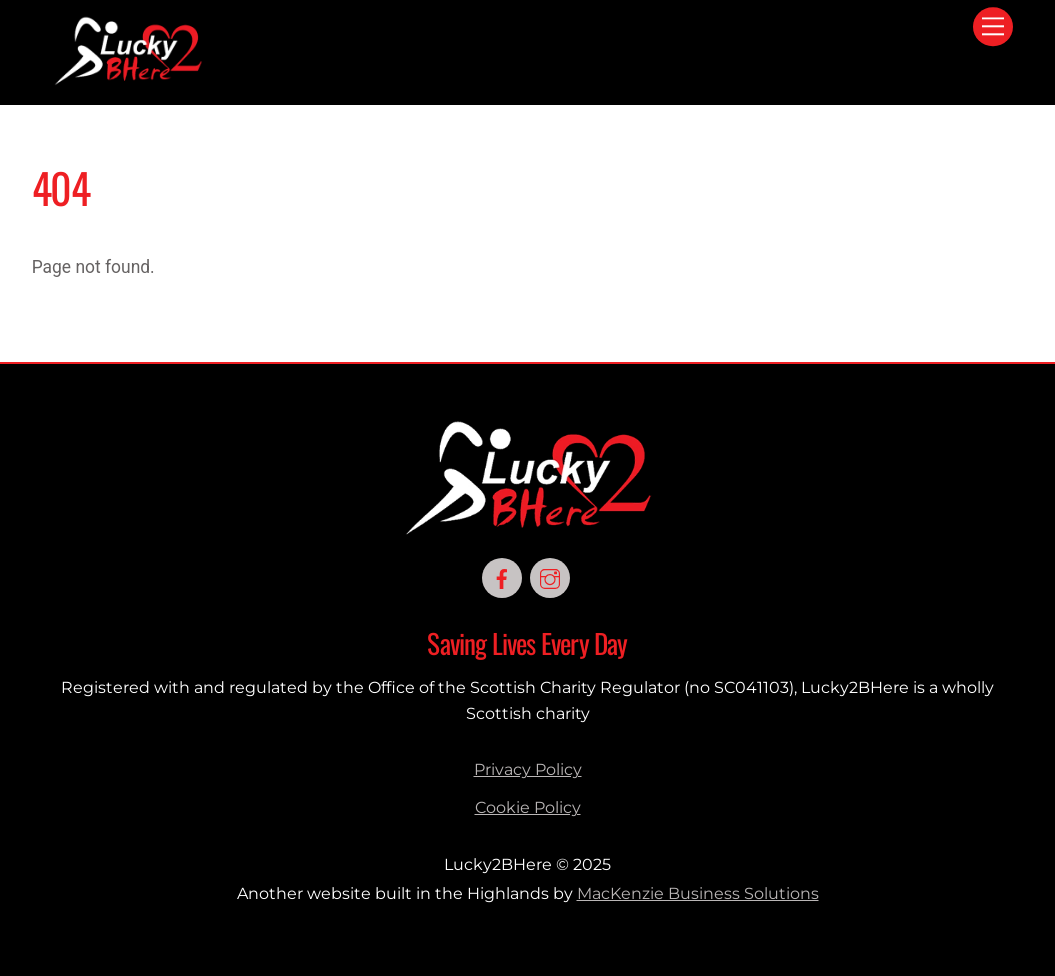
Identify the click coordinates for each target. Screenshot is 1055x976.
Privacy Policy (528, 769)
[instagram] (550, 576)
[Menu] (993, 26)
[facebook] (502, 576)
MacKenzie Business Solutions (698, 893)
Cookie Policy (528, 807)
